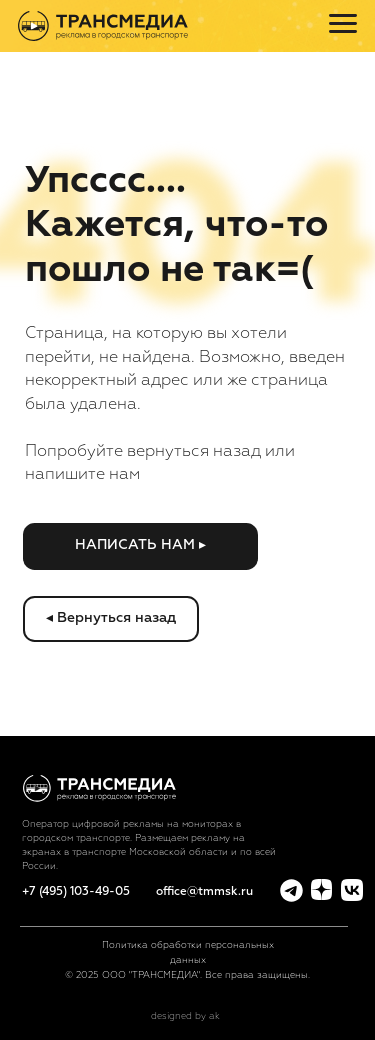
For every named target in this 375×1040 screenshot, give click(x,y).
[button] (140, 546)
